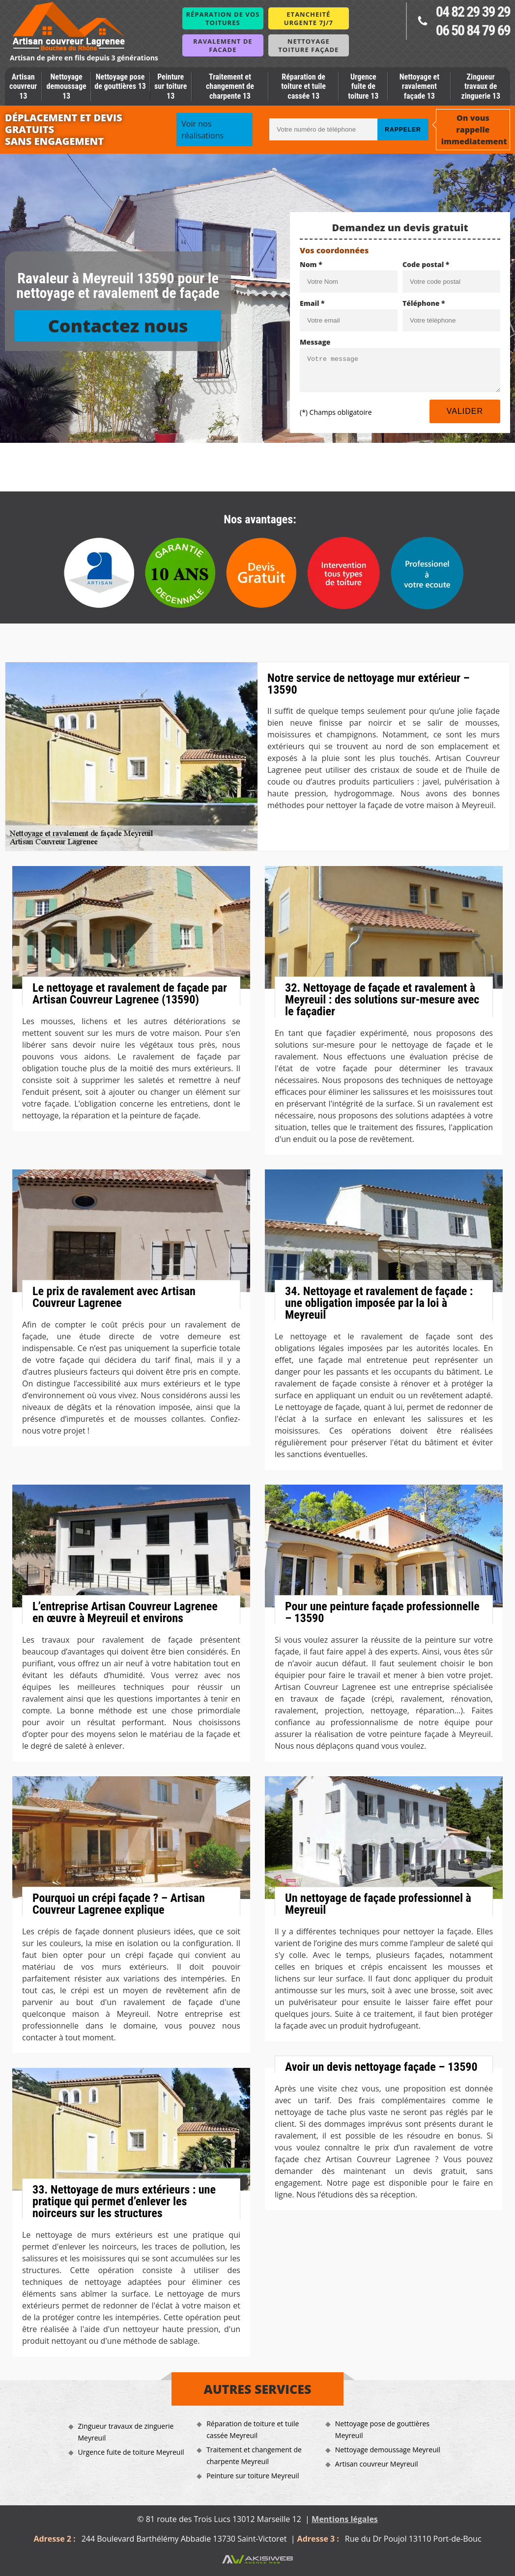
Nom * (311, 264)
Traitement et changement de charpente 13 (230, 86)
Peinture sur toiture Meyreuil (252, 2475)
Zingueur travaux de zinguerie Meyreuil (126, 2431)
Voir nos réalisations (202, 129)
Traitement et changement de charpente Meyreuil (254, 2455)
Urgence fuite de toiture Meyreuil (131, 2452)
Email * (312, 303)
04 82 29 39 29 (473, 11)
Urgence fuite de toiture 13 (363, 86)
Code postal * (425, 264)
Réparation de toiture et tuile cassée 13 (303, 86)
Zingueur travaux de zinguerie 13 (480, 86)
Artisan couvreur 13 (23, 86)
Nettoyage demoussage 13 (66, 86)
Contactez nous (118, 326)
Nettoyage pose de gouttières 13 (120, 81)
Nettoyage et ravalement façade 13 (419, 86)
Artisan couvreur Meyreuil (376, 2463)
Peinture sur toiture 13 (170, 86)
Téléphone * (423, 303)
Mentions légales (345, 2519)
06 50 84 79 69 (473, 30)
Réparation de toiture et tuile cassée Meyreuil (252, 2429)
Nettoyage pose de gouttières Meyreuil (382, 2429)
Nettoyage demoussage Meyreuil (387, 2449)
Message (315, 342)
